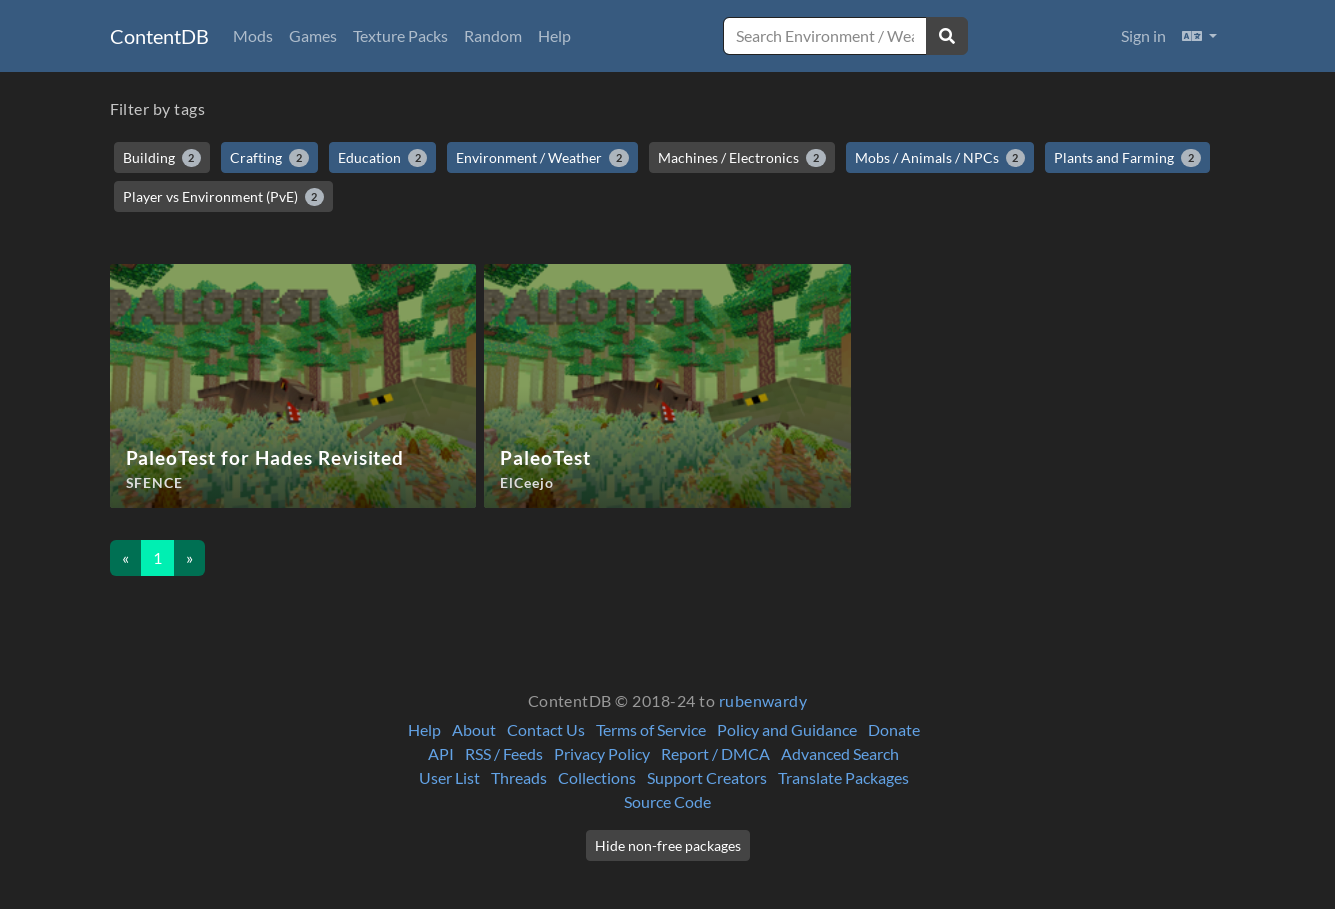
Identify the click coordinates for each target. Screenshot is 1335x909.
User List (449, 777)
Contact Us (546, 729)
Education (383, 158)
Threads (519, 777)
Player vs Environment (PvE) (224, 197)
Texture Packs (400, 35)
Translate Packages (843, 777)
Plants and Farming (1127, 158)
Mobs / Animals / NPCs (940, 158)
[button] (1199, 36)
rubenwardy (763, 700)
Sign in (1143, 35)
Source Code (667, 801)
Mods (253, 35)
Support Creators (707, 777)
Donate (894, 729)
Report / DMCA (715, 753)
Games (313, 35)
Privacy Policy (602, 753)
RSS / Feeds (504, 753)
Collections (597, 777)
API (441, 753)
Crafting (269, 158)
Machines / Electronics (742, 158)
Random (493, 35)
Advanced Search (840, 753)
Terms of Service (651, 729)
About (474, 729)
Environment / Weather (542, 158)
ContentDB (159, 36)
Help (554, 35)
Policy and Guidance (787, 729)
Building (162, 158)
